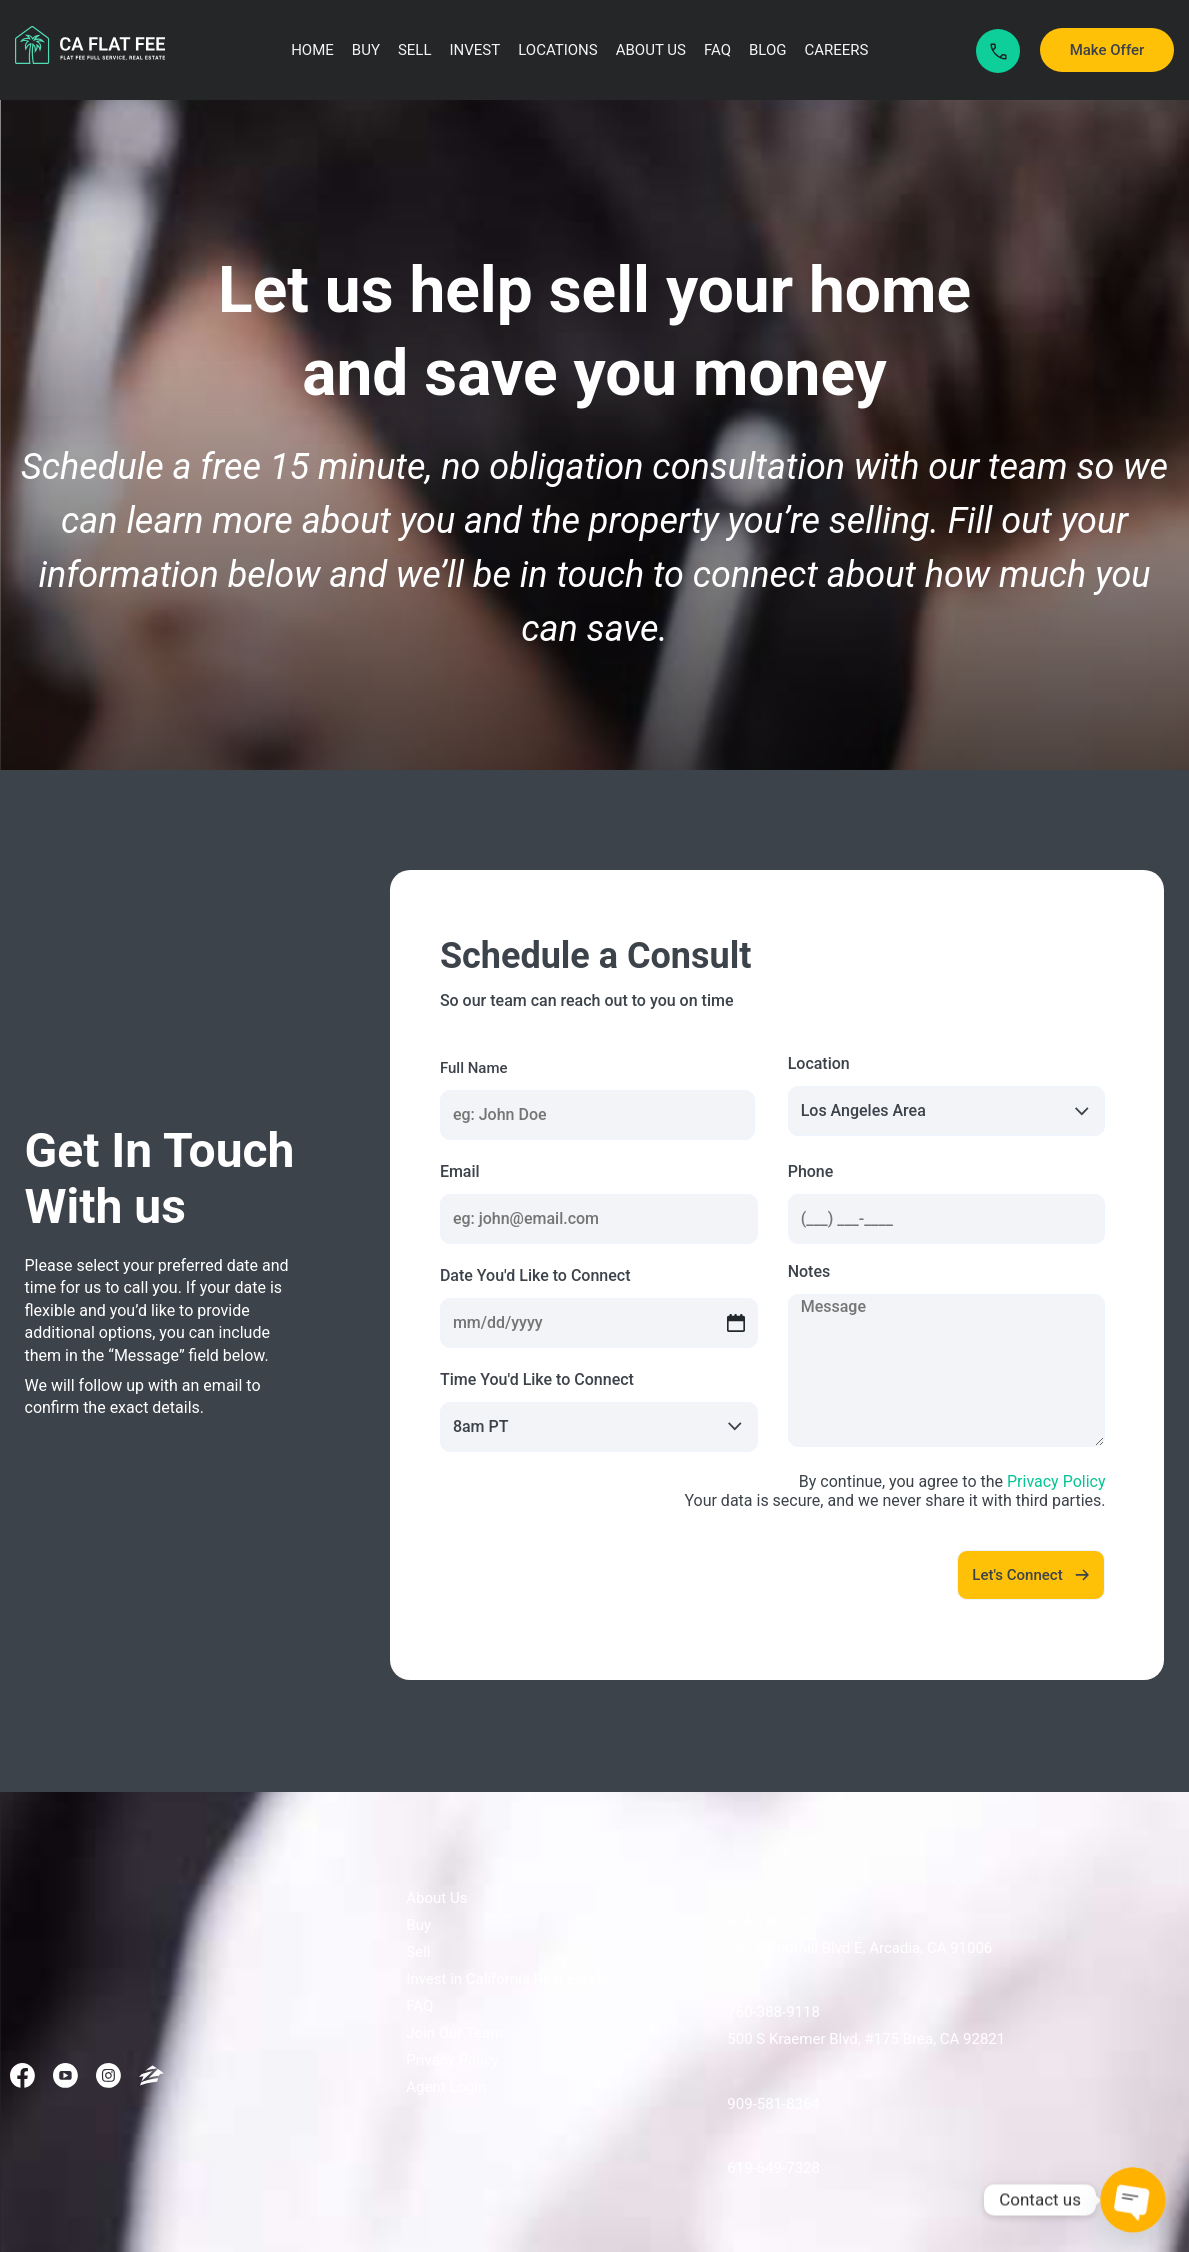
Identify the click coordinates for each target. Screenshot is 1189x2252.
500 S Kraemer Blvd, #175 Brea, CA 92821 (866, 2039)
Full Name (474, 1068)
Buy (366, 50)
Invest (475, 50)
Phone (811, 1171)
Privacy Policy (1056, 1481)
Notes (809, 1271)
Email (460, 1171)
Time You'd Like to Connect (537, 1379)
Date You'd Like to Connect (535, 1275)
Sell (415, 50)
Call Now (998, 52)
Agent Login (446, 2087)
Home (312, 50)
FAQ (717, 50)
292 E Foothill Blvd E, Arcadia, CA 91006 (859, 1948)
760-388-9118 (773, 2012)
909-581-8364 (773, 2104)
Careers (837, 50)
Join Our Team (454, 2033)
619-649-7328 (773, 2168)
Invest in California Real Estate (507, 1979)
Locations (557, 50)
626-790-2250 (773, 1921)
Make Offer (1107, 50)
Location (819, 1063)
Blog (768, 50)
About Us (651, 50)
